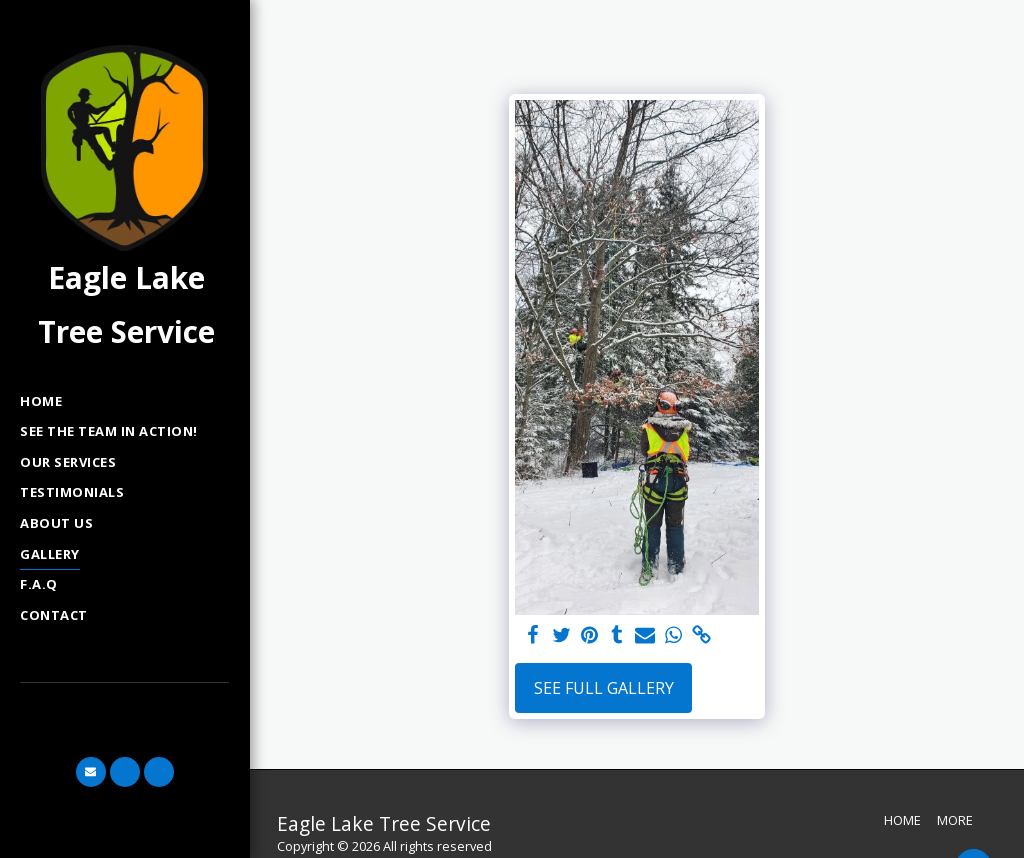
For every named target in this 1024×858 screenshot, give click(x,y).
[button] (91, 772)
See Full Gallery (604, 688)
